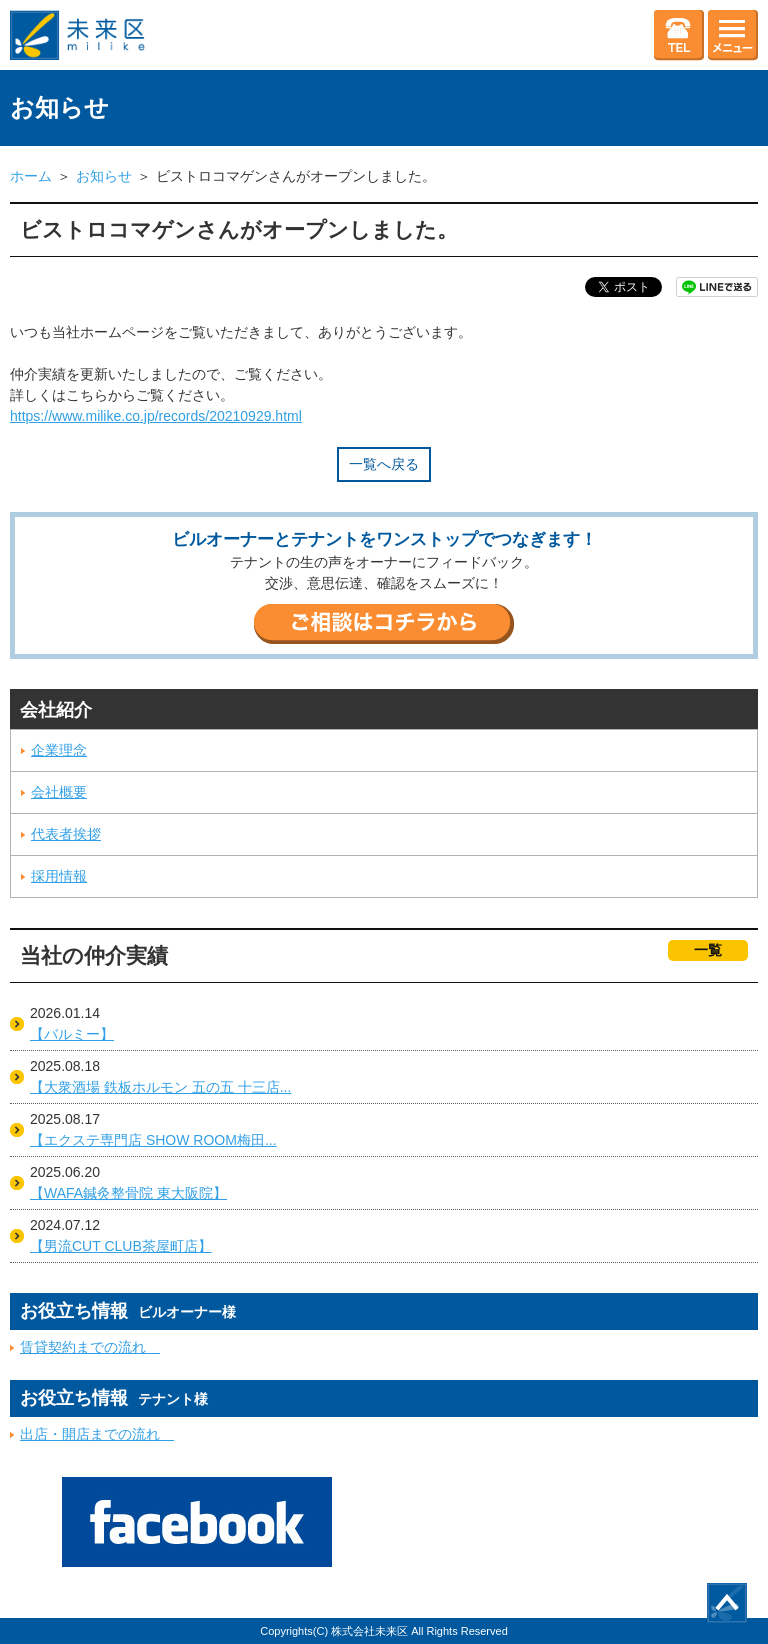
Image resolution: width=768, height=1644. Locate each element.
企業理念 (59, 750)
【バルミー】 (72, 1034)
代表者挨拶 (66, 834)
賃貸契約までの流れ (90, 1347)
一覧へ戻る (384, 464)
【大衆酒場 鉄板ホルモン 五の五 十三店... (160, 1087)
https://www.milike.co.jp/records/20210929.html (156, 416)
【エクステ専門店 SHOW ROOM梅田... (153, 1140)
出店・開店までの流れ (97, 1434)
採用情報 (59, 876)
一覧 (708, 950)
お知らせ (104, 176)
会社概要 (59, 792)
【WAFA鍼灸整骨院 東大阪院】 (128, 1193)
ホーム (31, 176)
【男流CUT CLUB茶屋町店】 (121, 1246)
